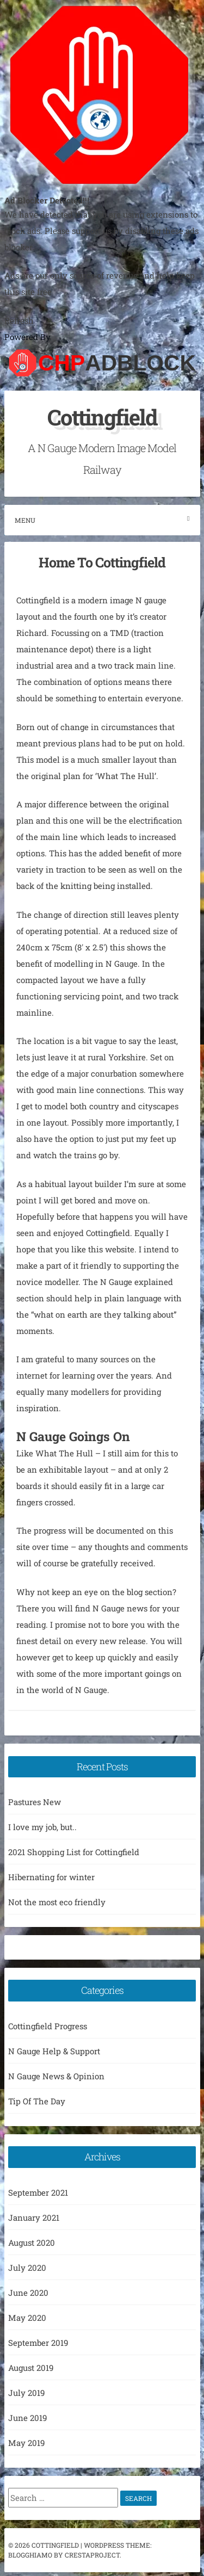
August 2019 (30, 2367)
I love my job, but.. (42, 1826)
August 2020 (31, 2242)
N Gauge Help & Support (54, 2051)
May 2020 (27, 2317)
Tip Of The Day (36, 2101)
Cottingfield (102, 417)
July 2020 (27, 2267)
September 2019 (38, 2342)
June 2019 (27, 2417)
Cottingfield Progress (47, 2026)
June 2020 (28, 2292)
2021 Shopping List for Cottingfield (73, 1851)
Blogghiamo (30, 2554)
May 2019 (26, 2442)
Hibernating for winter (51, 1876)
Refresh (19, 320)
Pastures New (34, 1801)
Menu (102, 519)
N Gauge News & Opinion (56, 2076)
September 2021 (38, 2192)
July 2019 (26, 2392)
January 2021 (33, 2217)
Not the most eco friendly (57, 1902)
